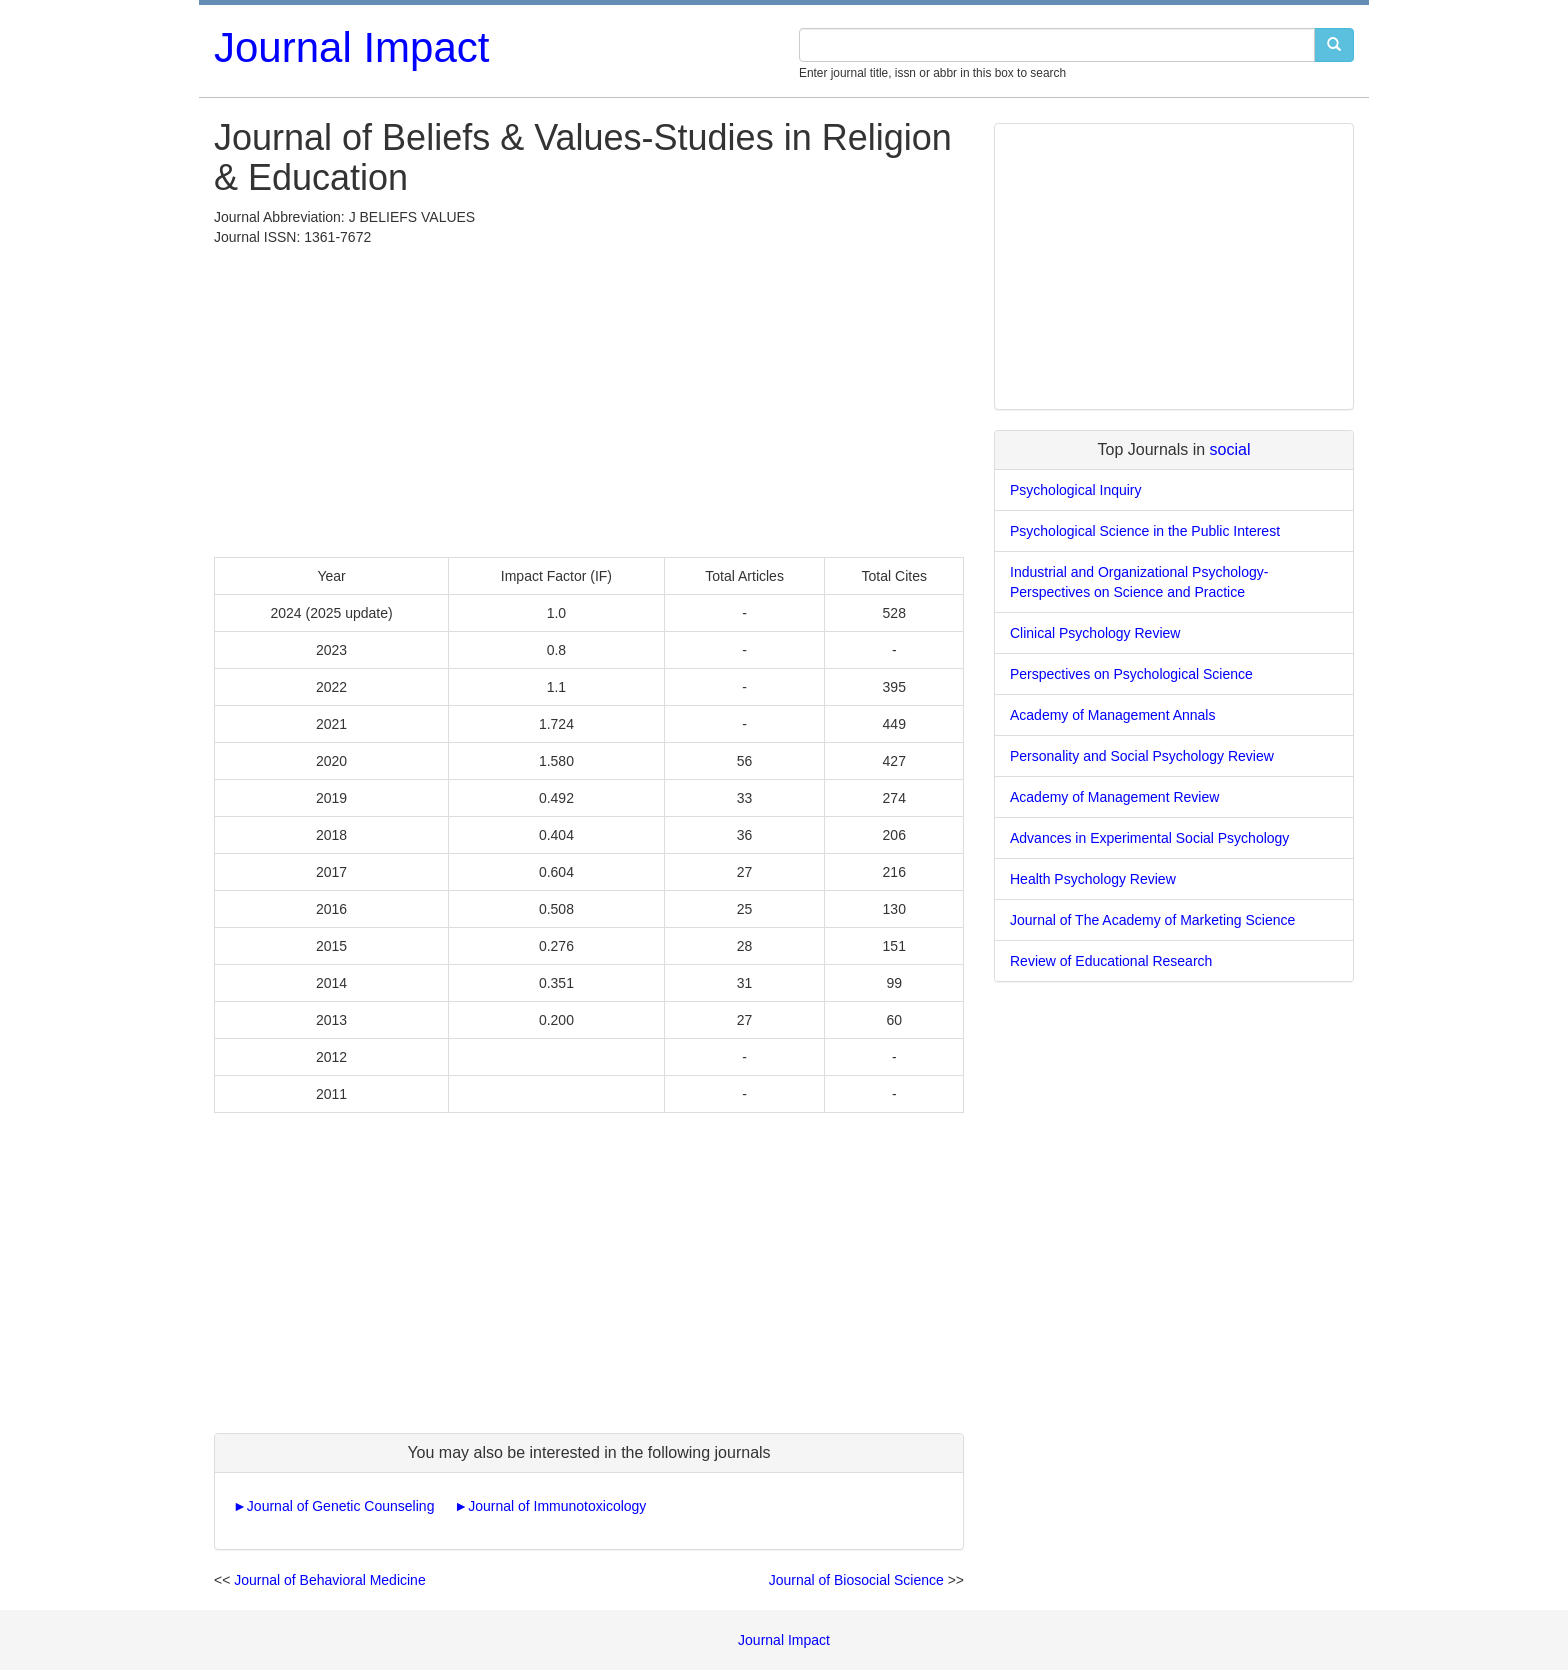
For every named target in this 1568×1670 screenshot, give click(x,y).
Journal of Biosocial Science (856, 1580)
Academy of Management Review (1114, 797)
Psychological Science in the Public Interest (1145, 531)
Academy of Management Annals (1112, 715)
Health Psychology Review (1093, 879)
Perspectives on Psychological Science (1131, 674)
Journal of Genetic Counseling (341, 1506)
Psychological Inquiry (1076, 490)
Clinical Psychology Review (1095, 633)
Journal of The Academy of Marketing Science (1152, 920)
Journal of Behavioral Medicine (329, 1580)
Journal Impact (351, 47)
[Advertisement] (589, 397)
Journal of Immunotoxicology (557, 1506)
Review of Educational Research (1111, 961)
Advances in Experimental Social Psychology (1149, 838)
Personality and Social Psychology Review (1142, 756)
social (1230, 449)
